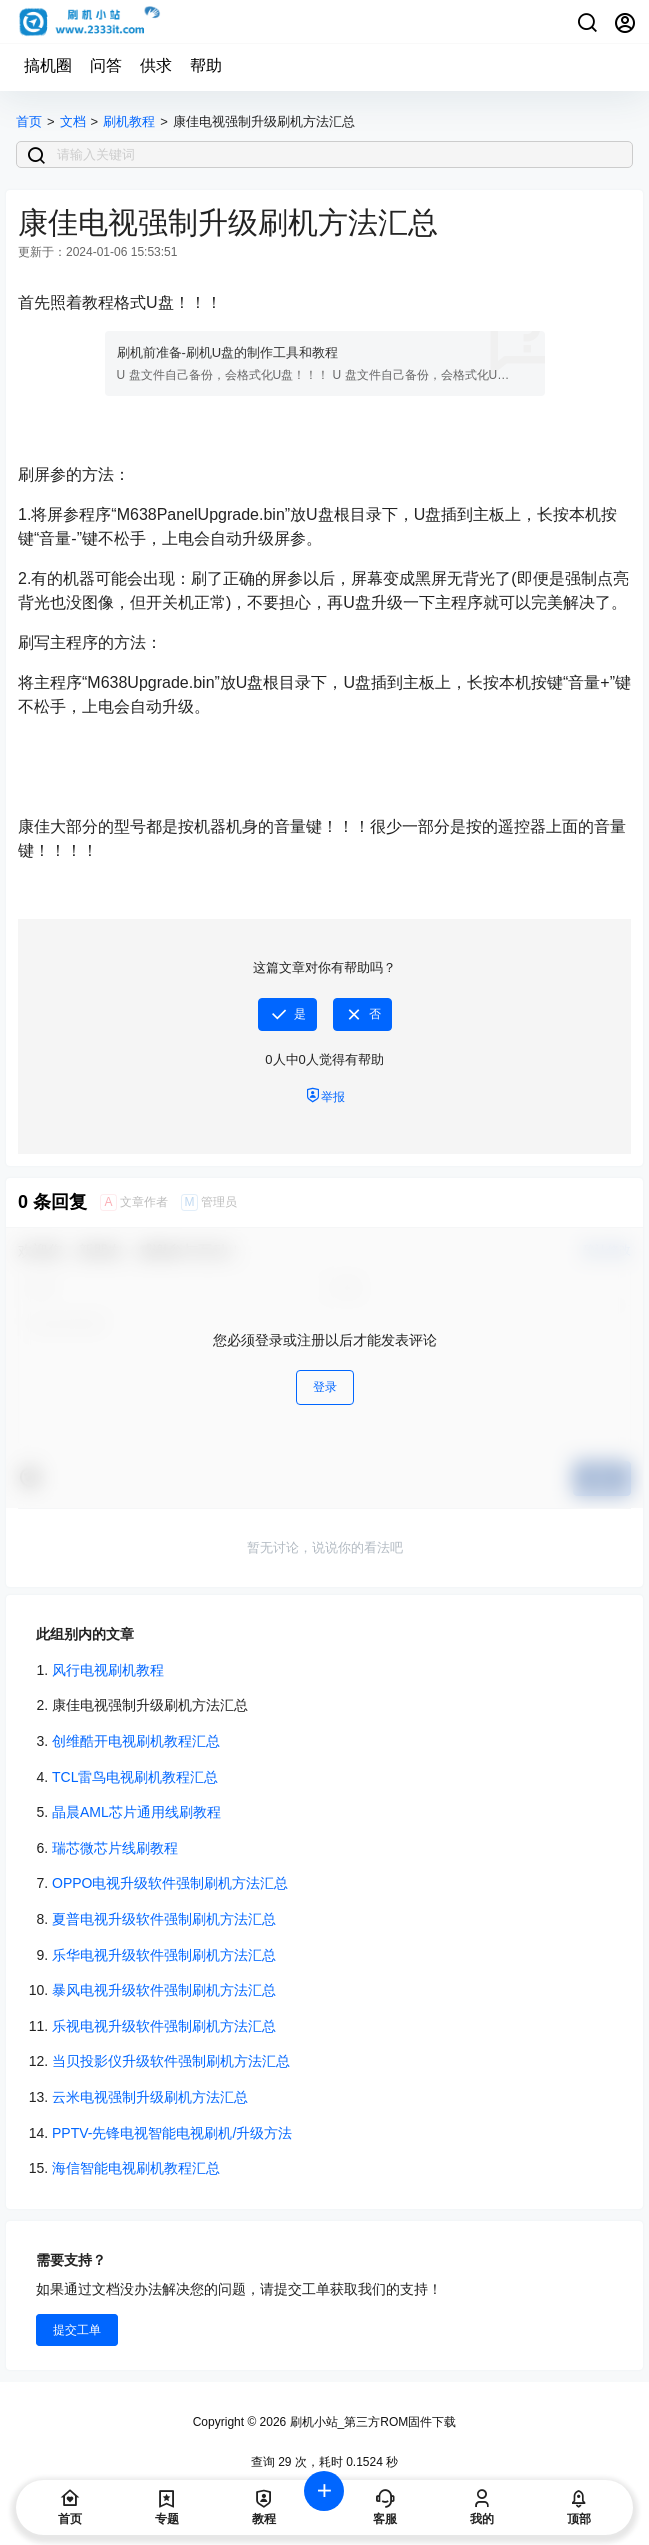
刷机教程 (129, 121)
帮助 (206, 65)
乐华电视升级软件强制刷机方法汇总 (164, 1955)
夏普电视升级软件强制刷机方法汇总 (164, 1919)
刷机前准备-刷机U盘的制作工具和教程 (228, 352)
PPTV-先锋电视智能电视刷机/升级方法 (172, 2133)
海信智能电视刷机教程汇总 (136, 2168)
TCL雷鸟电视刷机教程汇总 (135, 1777)
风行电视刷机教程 (108, 1670)
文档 (73, 121)
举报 (325, 1095)
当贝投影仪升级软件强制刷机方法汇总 (171, 2061)
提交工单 (77, 2330)
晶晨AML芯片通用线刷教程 (136, 1812)
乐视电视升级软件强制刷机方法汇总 (164, 2026)
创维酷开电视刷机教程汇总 (136, 1741)
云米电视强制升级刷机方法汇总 (150, 2097)
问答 (106, 65)
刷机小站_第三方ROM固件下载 (371, 2422)
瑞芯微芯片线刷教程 (115, 1848)
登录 (325, 1387)
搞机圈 (48, 65)
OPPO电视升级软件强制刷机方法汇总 (170, 1883)
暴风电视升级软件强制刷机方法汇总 (164, 1990)
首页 (29, 121)
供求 (156, 65)
